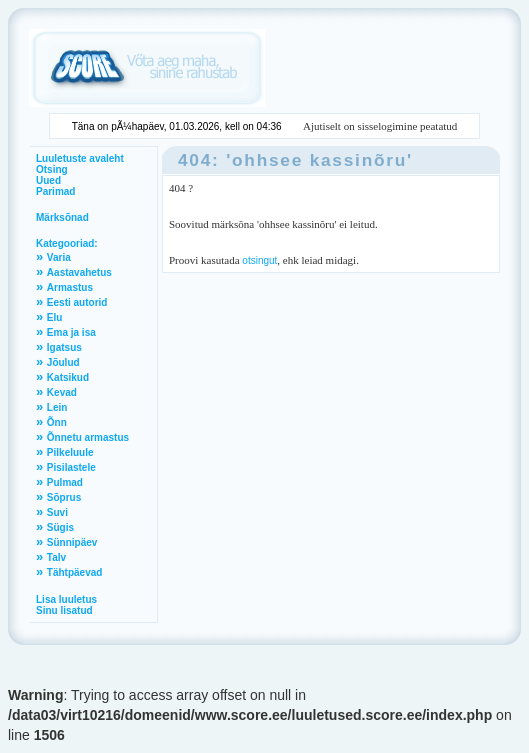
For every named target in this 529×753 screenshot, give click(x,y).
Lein (57, 407)
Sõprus (64, 497)
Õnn (57, 422)
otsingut (259, 260)
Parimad (55, 191)
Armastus (70, 287)
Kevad (62, 392)
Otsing (52, 169)
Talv (56, 557)
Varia (59, 257)
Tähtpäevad (75, 572)
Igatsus (64, 347)
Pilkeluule (70, 452)
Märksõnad (62, 217)
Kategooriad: (67, 243)
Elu (55, 317)
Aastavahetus (79, 272)
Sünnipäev (72, 542)
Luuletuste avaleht (80, 158)
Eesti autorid (77, 302)
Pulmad (65, 482)
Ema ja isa (71, 332)
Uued (48, 180)
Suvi (57, 512)
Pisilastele (71, 467)
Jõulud (63, 362)
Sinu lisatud (64, 610)
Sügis (60, 527)
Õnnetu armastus (88, 437)
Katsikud (68, 377)
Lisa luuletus (66, 599)
